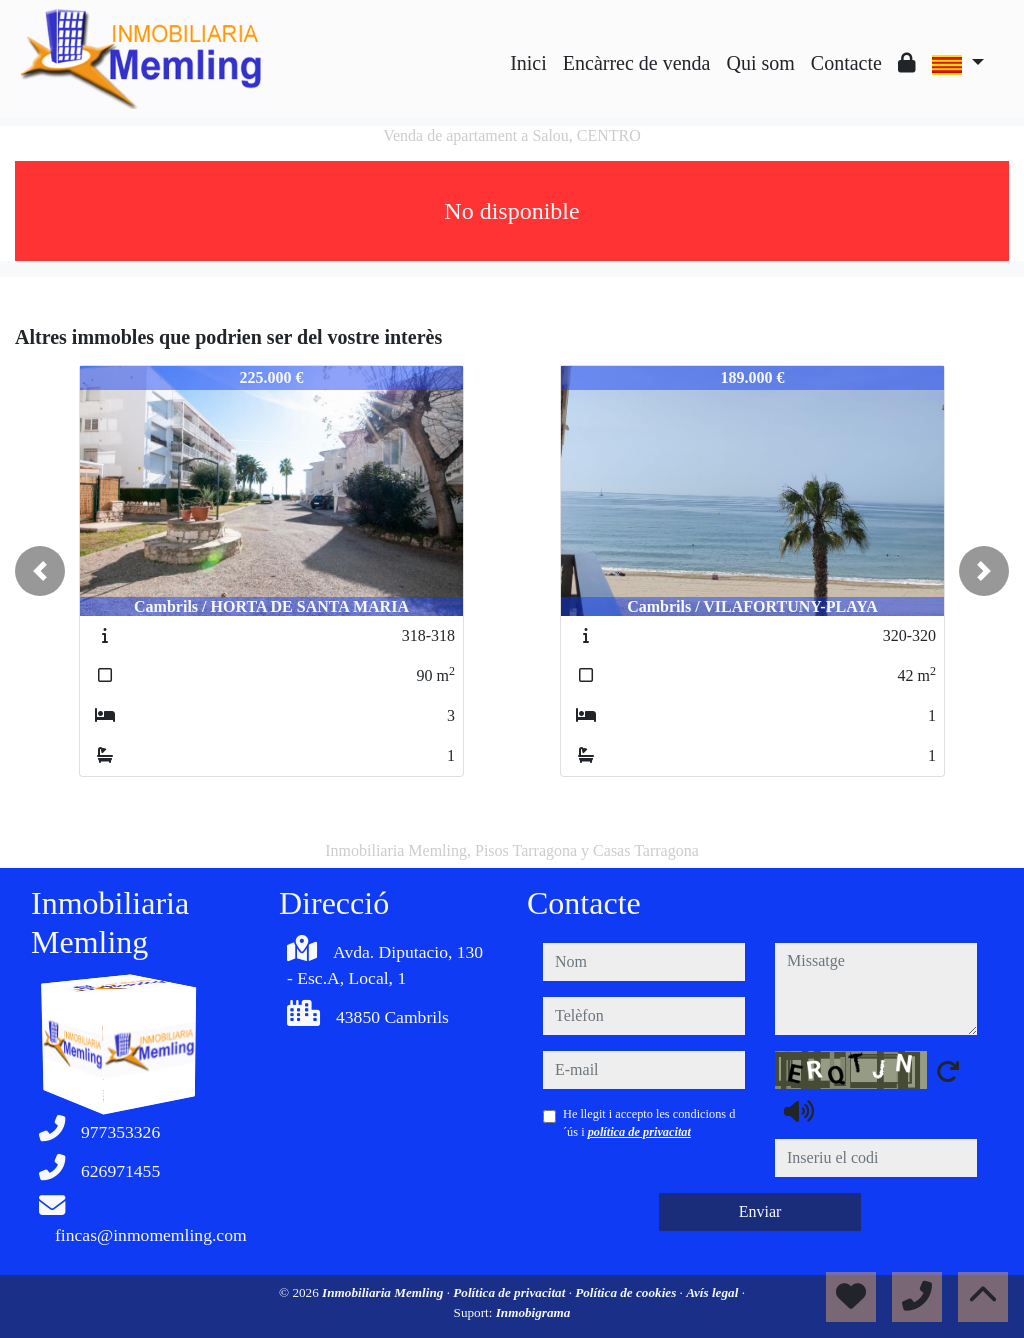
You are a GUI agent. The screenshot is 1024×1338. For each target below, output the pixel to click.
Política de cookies (627, 1292)
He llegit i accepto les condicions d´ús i (649, 1123)
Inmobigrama (533, 1312)
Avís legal (713, 1292)
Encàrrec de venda (637, 63)
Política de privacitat (510, 1292)
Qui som (760, 63)
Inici (528, 63)
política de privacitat (639, 1132)
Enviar (760, 1211)
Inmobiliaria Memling (384, 1292)
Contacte (846, 63)
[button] (40, 571)
